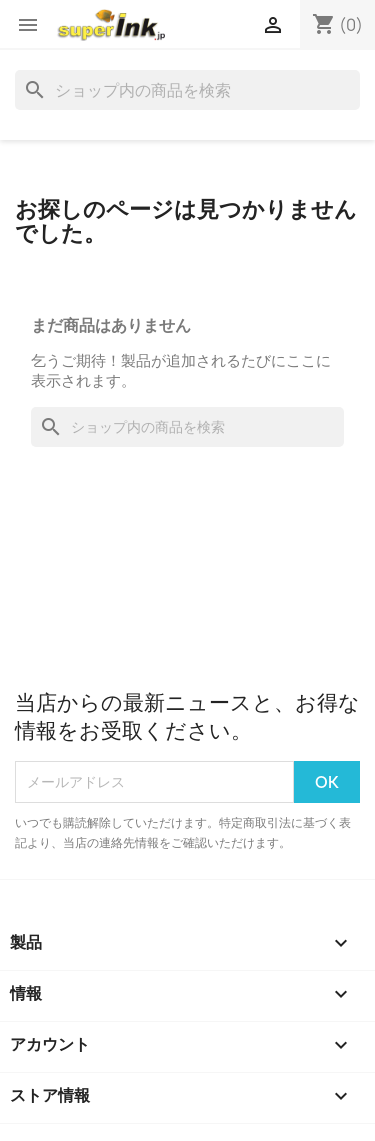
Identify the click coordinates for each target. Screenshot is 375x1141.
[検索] (187, 90)
